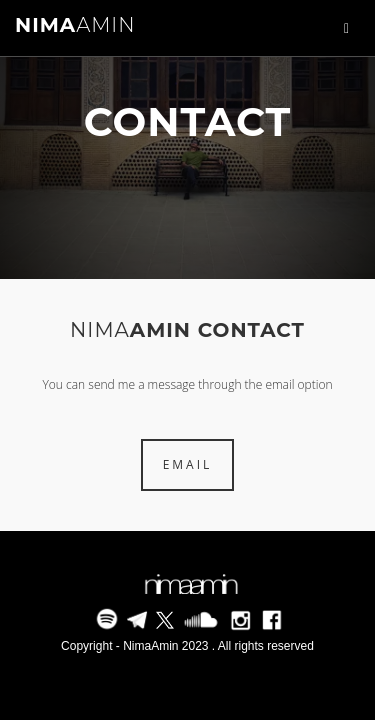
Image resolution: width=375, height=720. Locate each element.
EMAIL (188, 464)
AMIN (75, 25)
